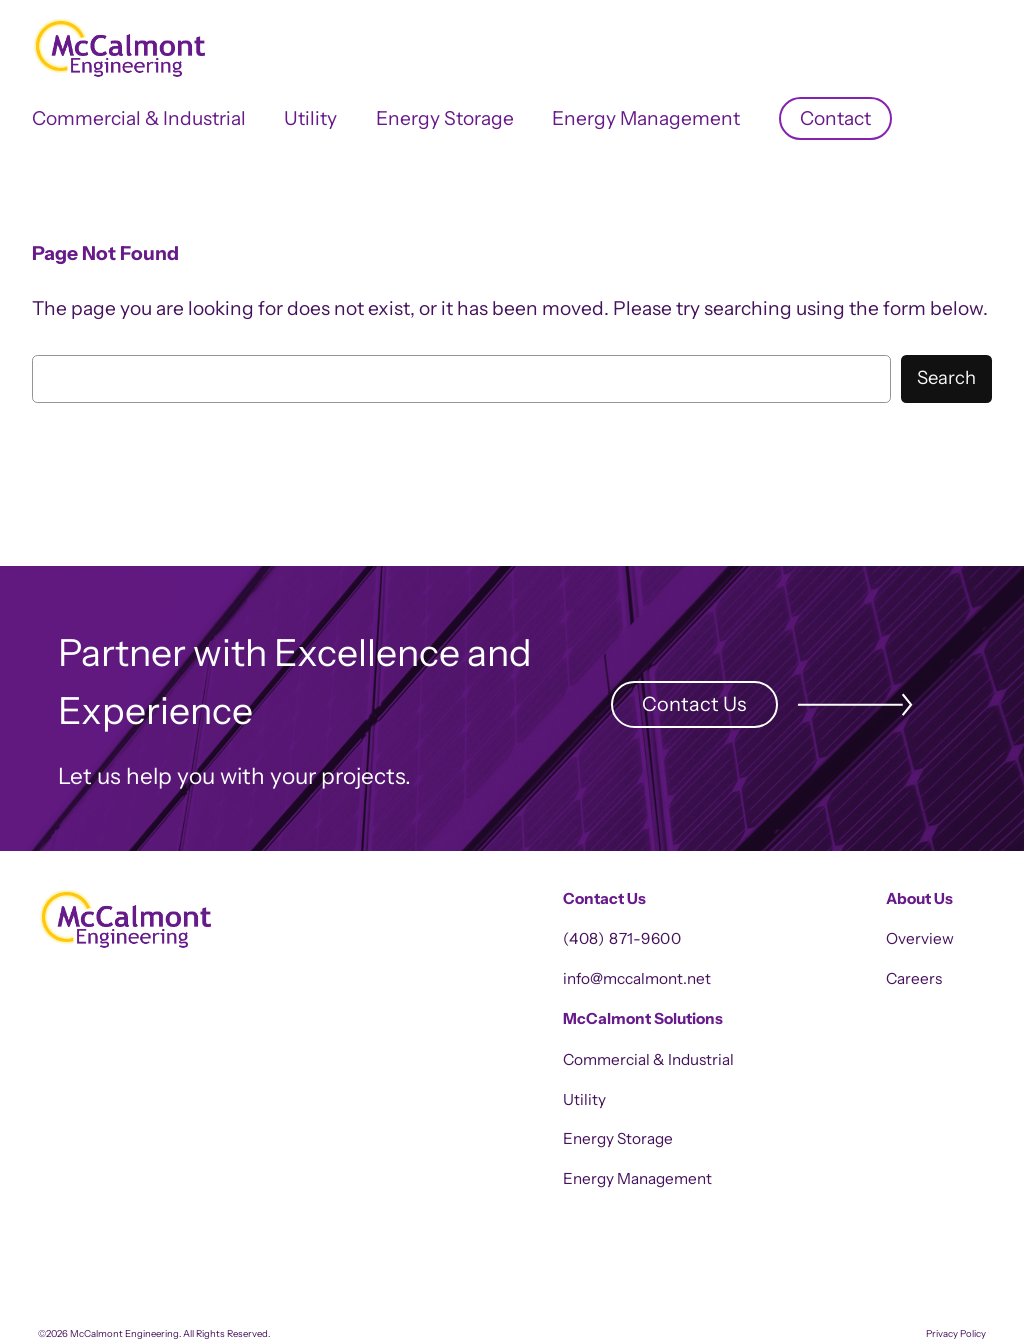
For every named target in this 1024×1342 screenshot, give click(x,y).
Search (946, 377)
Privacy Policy (956, 1333)
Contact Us (694, 704)
